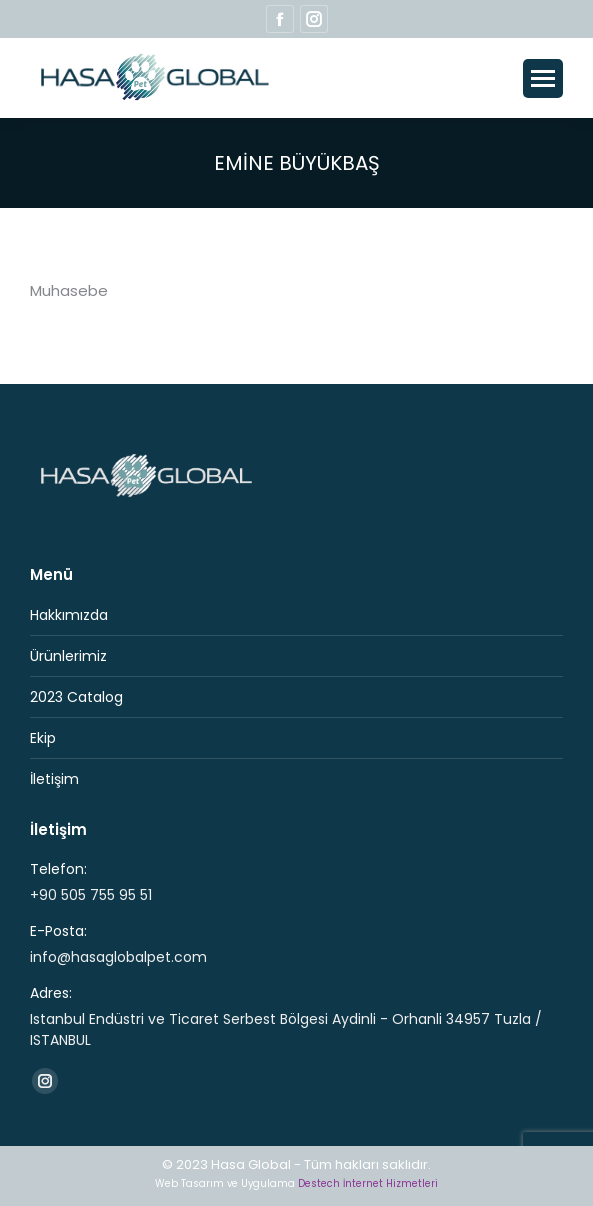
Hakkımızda (69, 615)
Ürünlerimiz (68, 656)
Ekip (43, 738)
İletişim (54, 779)
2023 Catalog (76, 697)
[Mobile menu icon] (543, 78)
